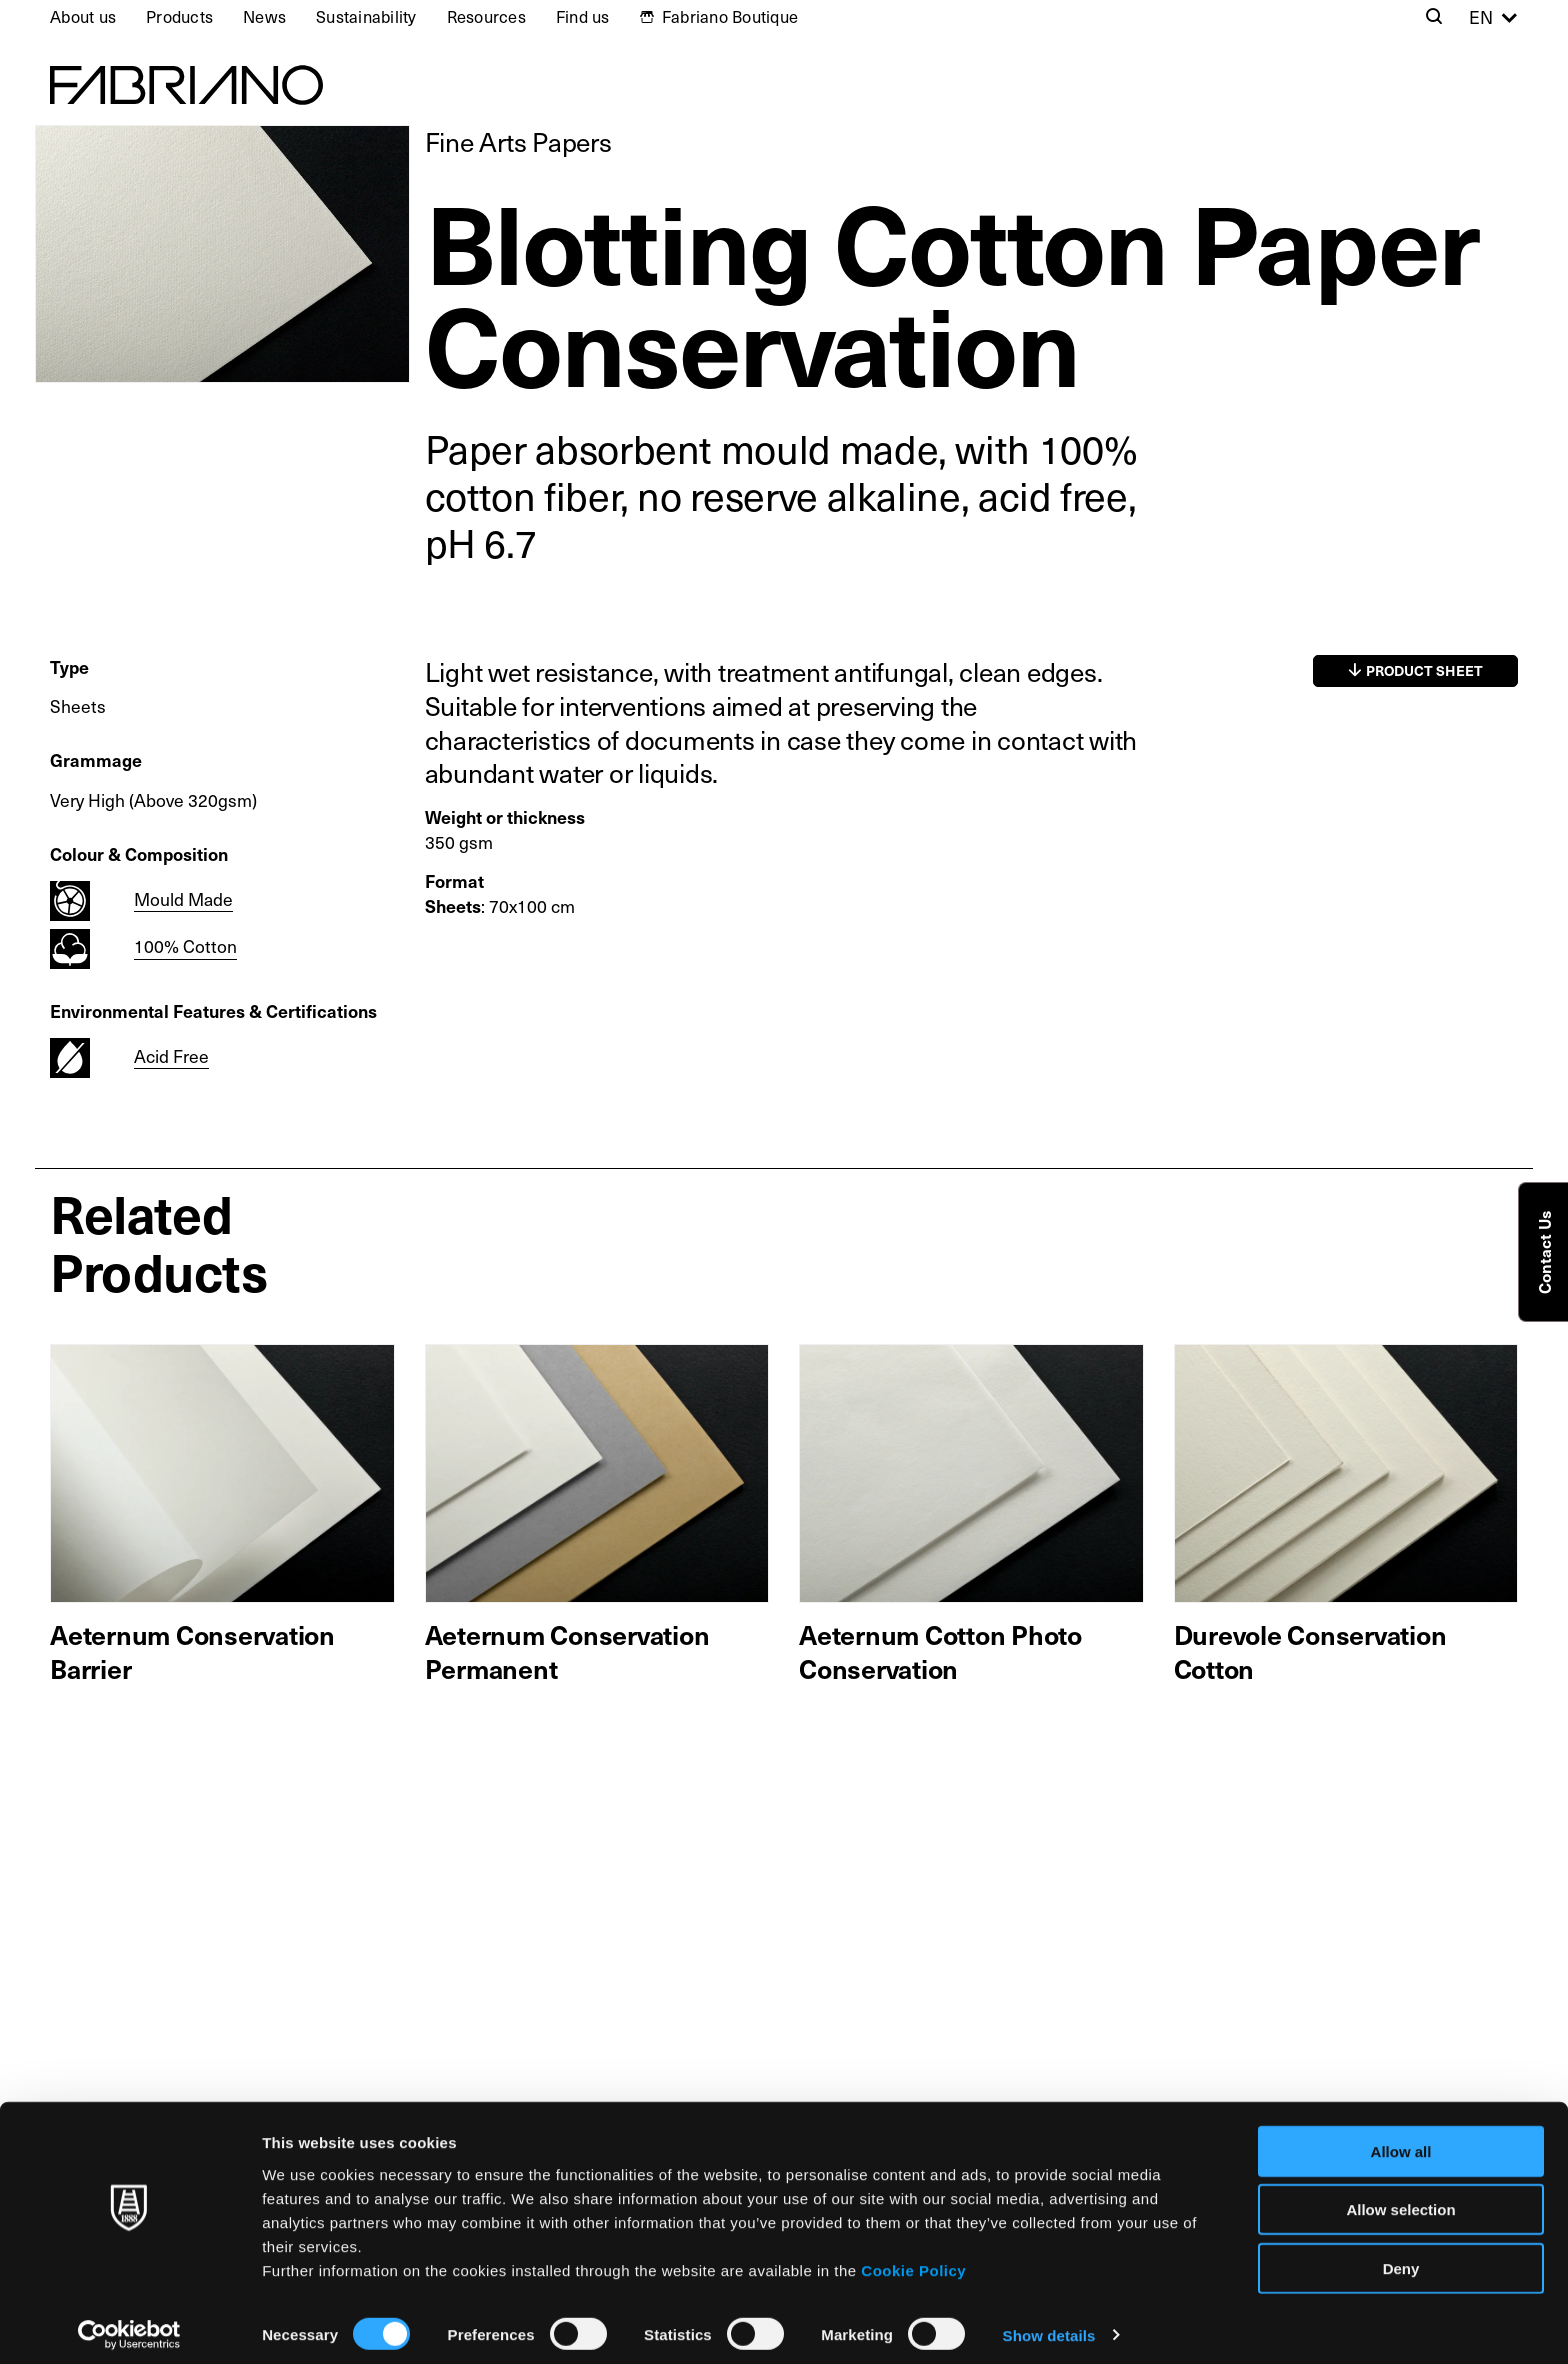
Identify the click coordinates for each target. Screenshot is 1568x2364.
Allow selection (1400, 2199)
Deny (1401, 2257)
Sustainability (366, 16)
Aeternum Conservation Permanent (567, 1651)
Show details (1049, 2324)
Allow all (1401, 2140)
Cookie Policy (913, 2259)
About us (83, 16)
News (264, 16)
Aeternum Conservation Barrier (192, 1651)
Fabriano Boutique (730, 16)
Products (179, 16)
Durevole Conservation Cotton (1310, 1651)
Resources (486, 16)
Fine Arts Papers (518, 141)
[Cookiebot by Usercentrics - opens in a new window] (129, 2325)
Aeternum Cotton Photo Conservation (940, 1651)
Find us (583, 16)
